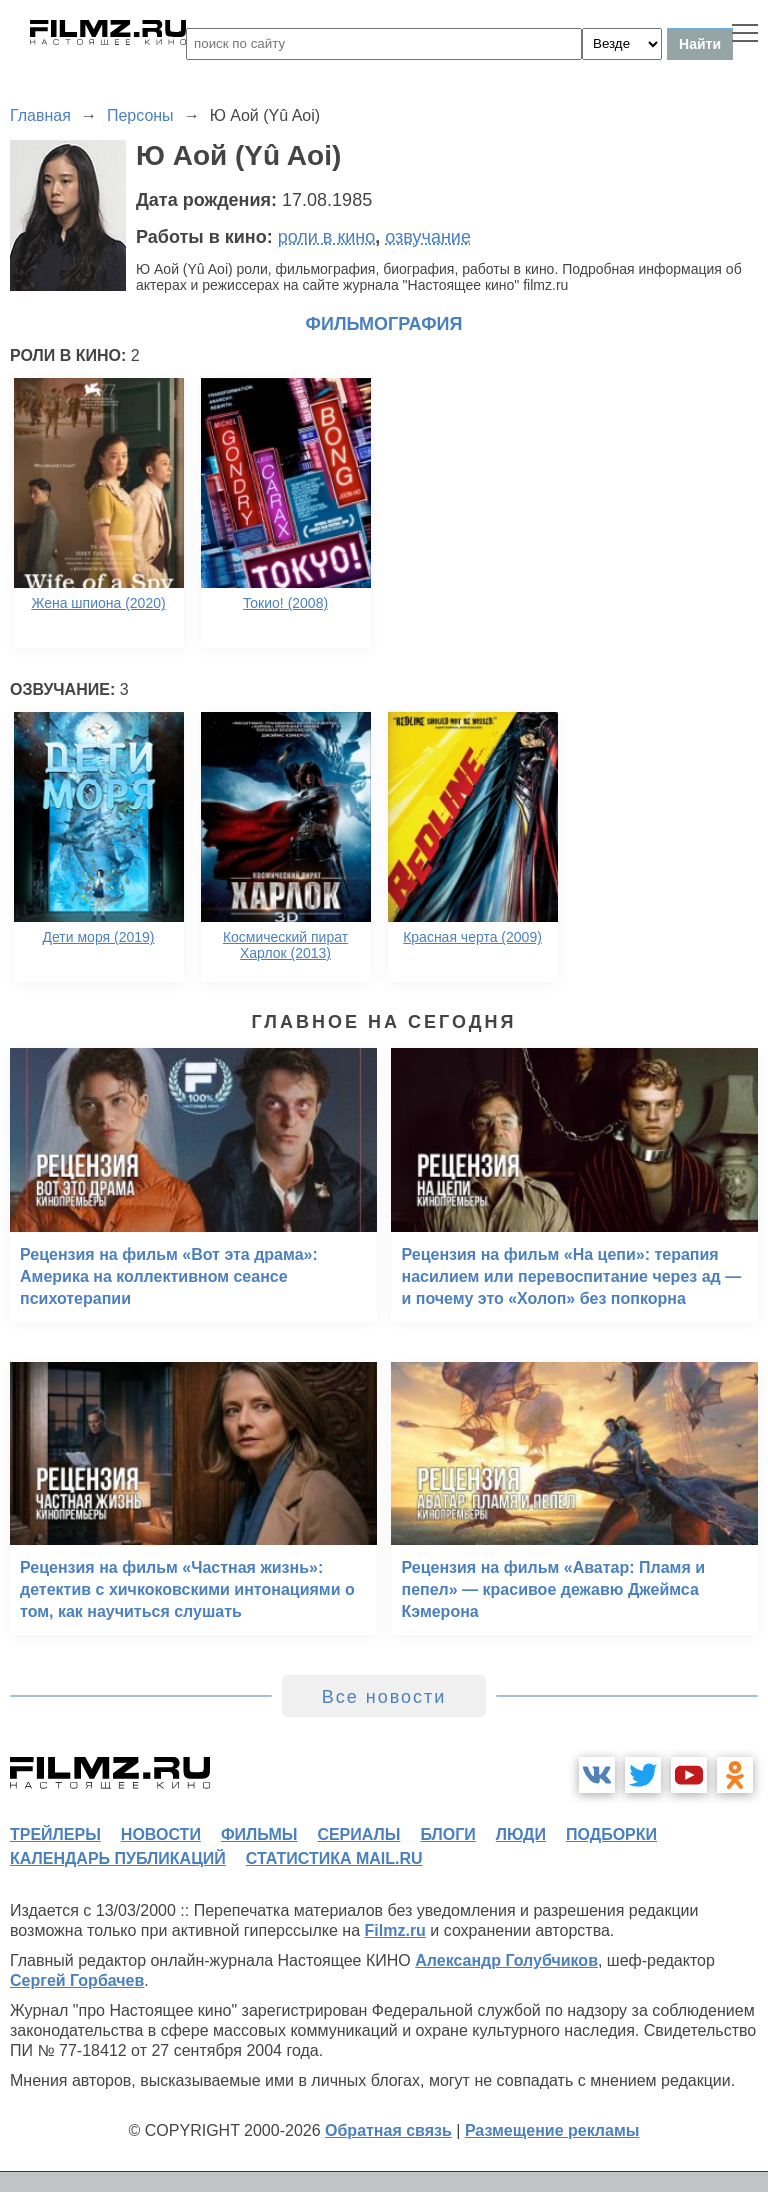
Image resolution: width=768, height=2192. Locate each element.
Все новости (384, 1697)
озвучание (428, 237)
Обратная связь (388, 2130)
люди (521, 1834)
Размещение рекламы (552, 2130)
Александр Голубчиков (506, 1960)
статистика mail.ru (334, 1858)
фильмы (259, 1834)
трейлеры (55, 1834)
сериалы (358, 1834)
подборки (611, 1834)
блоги (447, 1834)
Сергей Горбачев (77, 1980)
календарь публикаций (118, 1858)
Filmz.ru (395, 1930)
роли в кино (327, 237)
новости (161, 1834)
